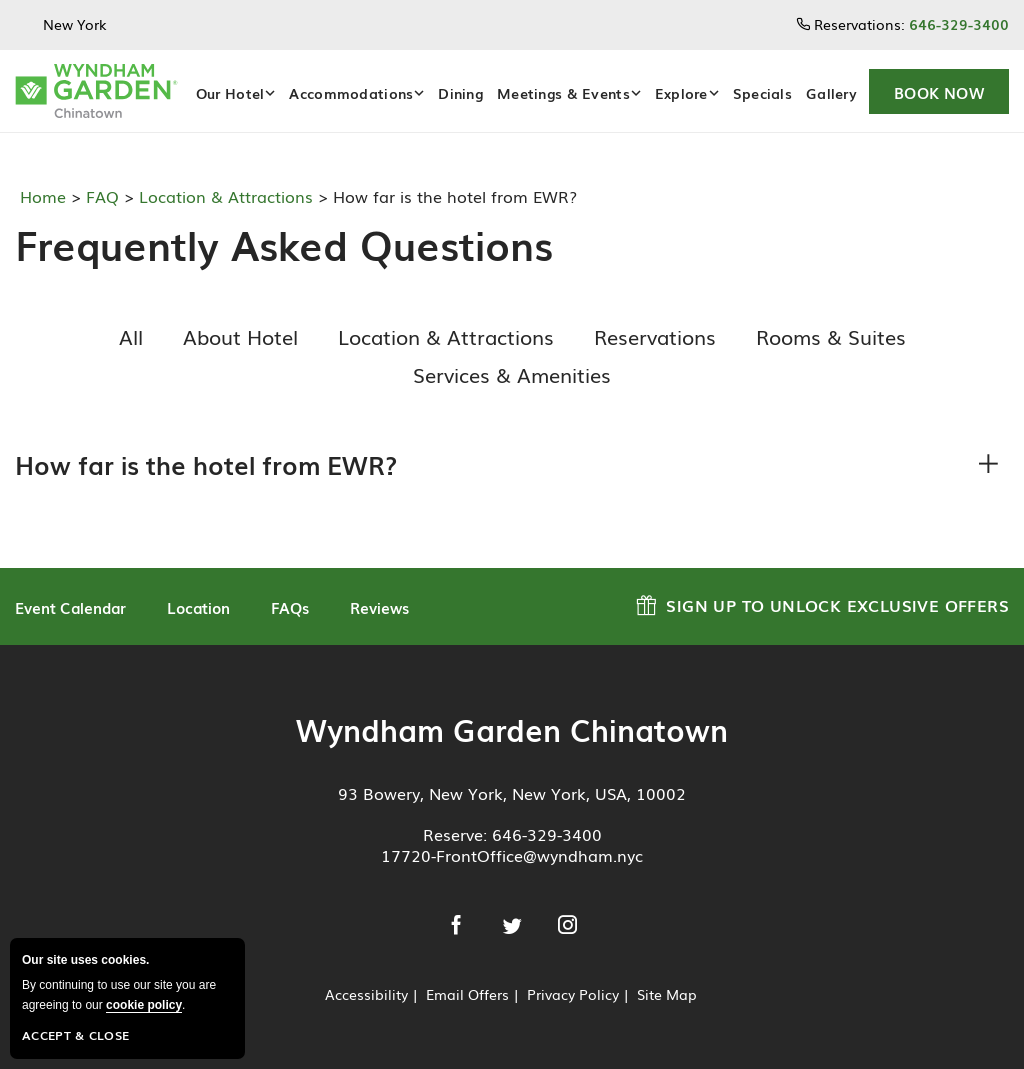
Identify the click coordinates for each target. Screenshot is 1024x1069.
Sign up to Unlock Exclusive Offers (822, 602)
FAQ (100, 196)
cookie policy (144, 1005)
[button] (939, 91)
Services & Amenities (512, 374)
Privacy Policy (573, 994)
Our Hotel (230, 93)
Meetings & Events (563, 93)
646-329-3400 (547, 834)
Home (45, 196)
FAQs (290, 607)
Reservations (655, 336)
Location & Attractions (223, 196)
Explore (681, 93)
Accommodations (351, 93)
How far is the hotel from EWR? (206, 464)
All (131, 336)
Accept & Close (75, 1035)
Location (198, 607)
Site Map (667, 994)
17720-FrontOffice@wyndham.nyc (512, 855)
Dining (460, 93)
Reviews (379, 607)
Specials (762, 93)
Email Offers (467, 994)
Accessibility (366, 994)
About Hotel (240, 336)
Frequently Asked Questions (276, 244)
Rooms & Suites (831, 336)
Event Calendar (70, 607)
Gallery (831, 93)
